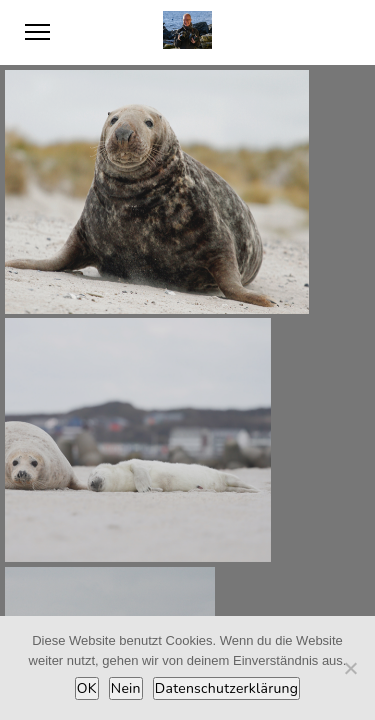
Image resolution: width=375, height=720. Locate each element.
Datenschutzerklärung (226, 688)
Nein (126, 688)
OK (87, 688)
